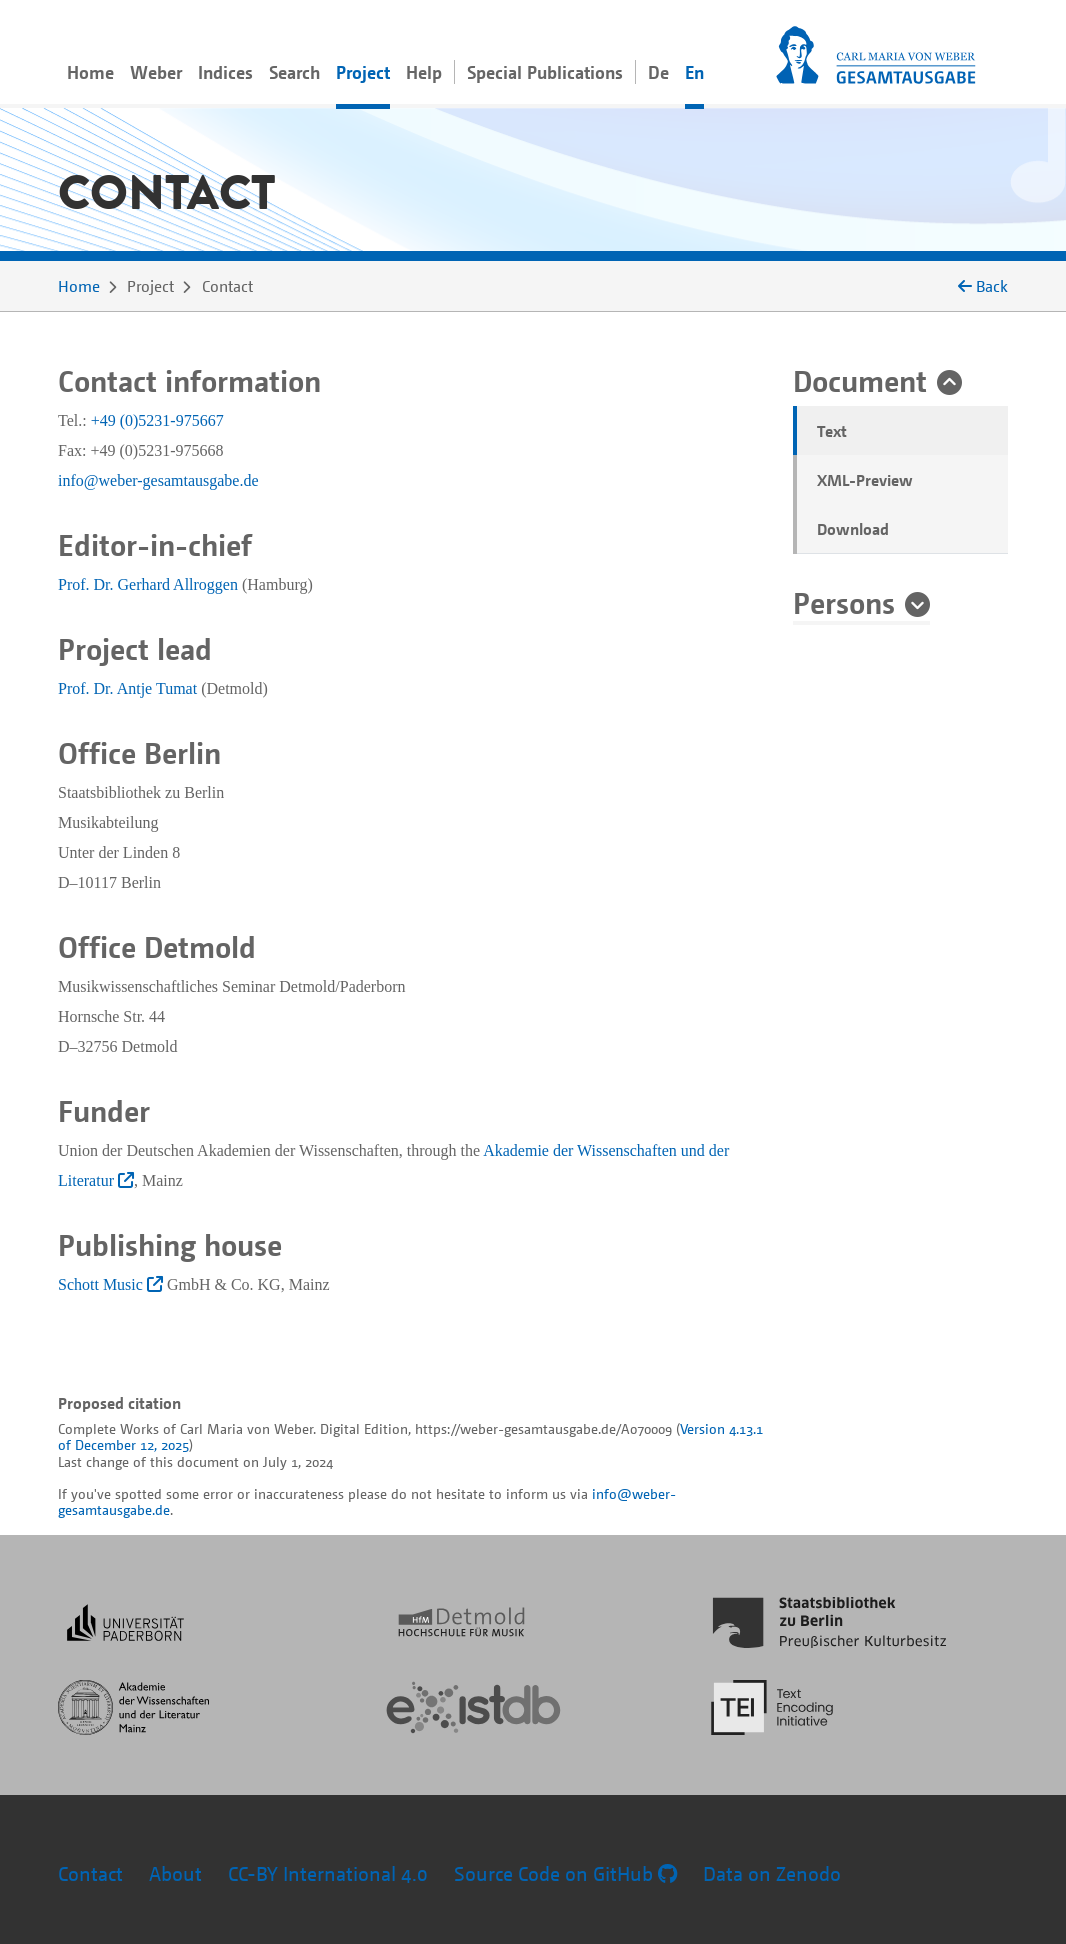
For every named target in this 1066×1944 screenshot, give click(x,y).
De (658, 72)
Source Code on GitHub (565, 1873)
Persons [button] (844, 602)
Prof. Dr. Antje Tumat (127, 688)
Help (424, 72)
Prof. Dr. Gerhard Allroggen (148, 584)
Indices (225, 72)
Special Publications (545, 72)
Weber (156, 72)
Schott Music (110, 1284)
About (175, 1873)
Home (90, 72)
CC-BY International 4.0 (328, 1873)
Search (294, 72)
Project (363, 72)
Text (832, 431)
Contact (90, 1873)
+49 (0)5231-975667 (157, 420)
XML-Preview (865, 480)
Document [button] (860, 380)
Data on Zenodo (772, 1873)
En (694, 72)
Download (853, 529)
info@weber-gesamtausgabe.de (158, 480)
